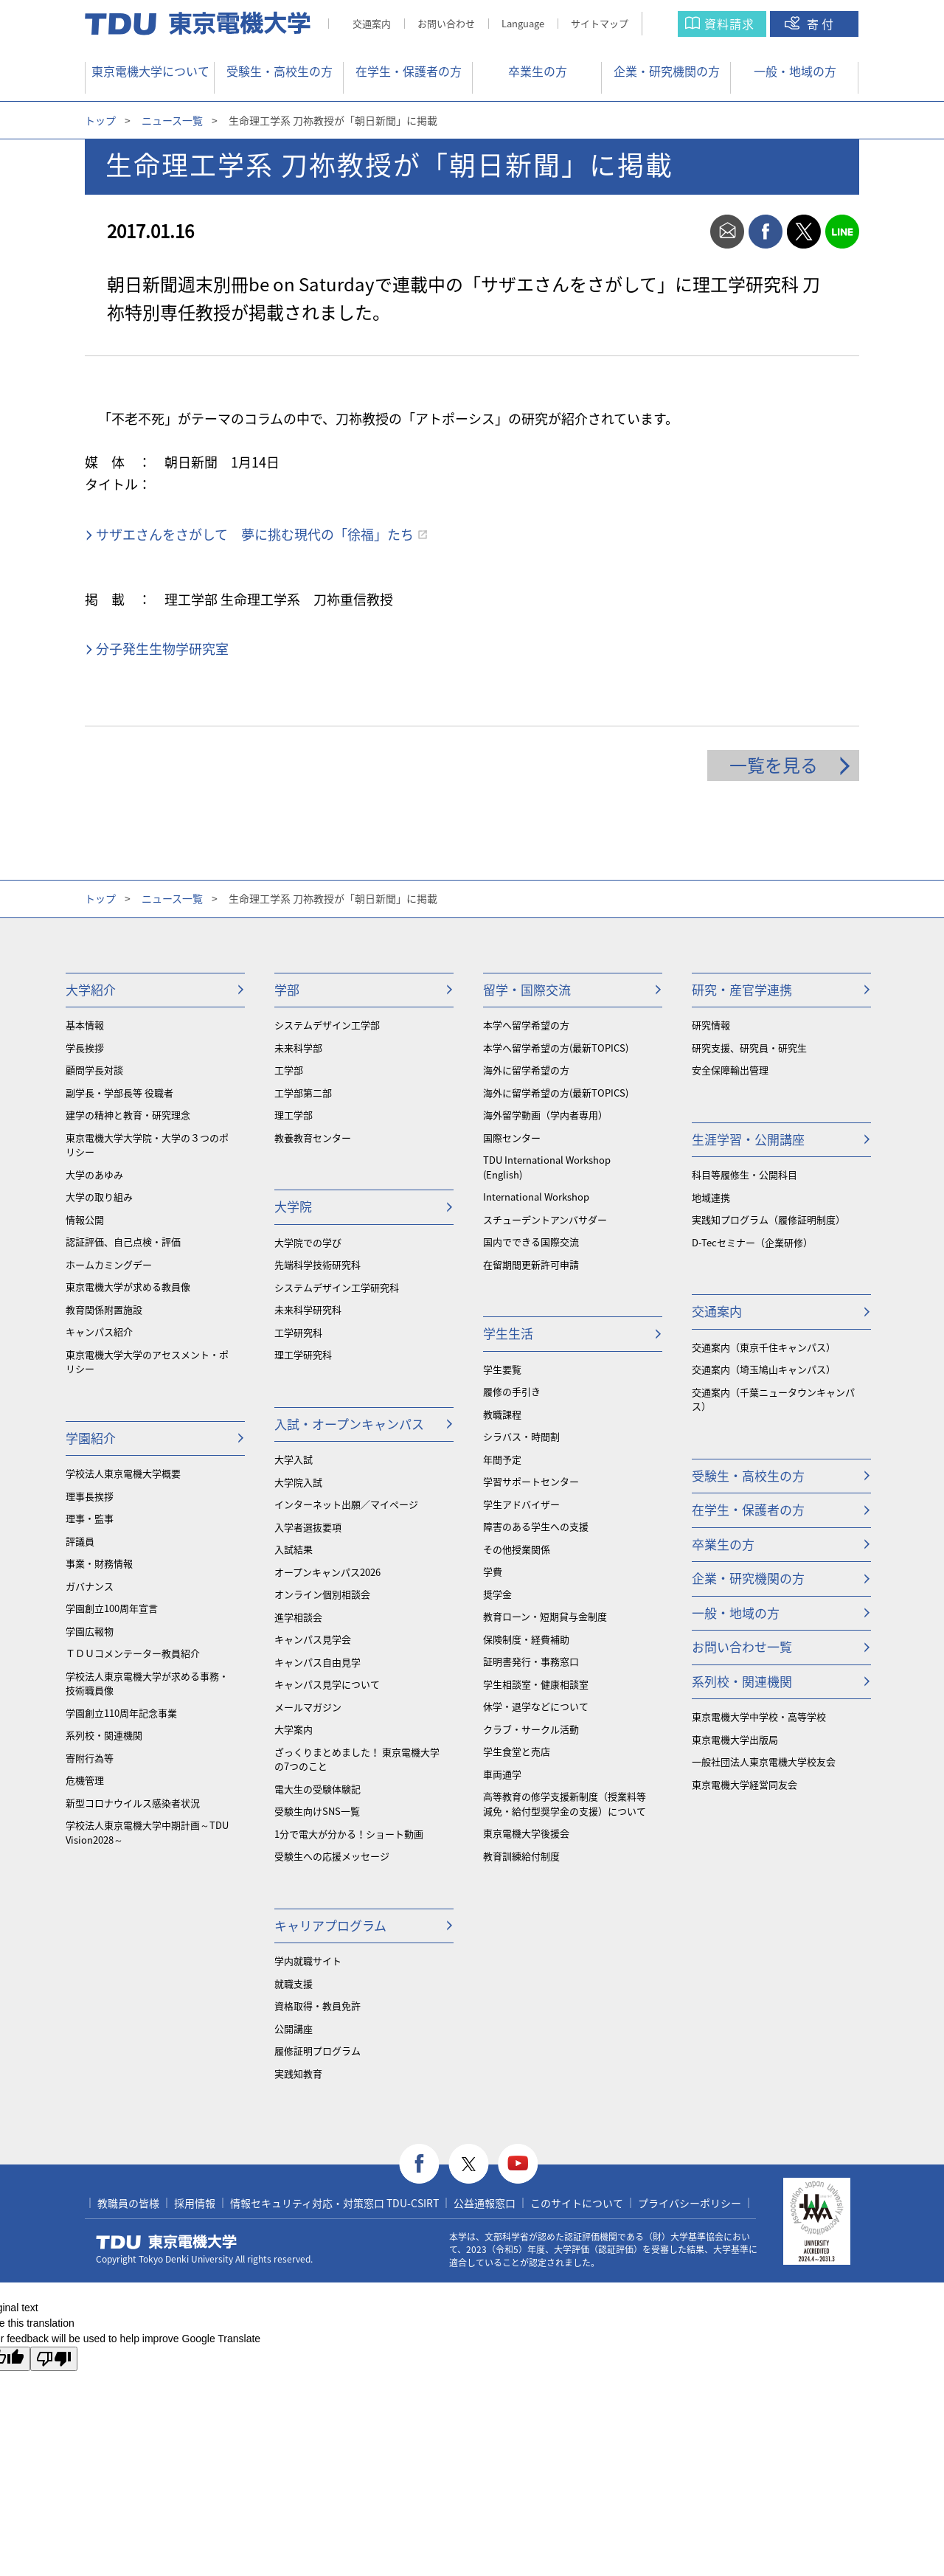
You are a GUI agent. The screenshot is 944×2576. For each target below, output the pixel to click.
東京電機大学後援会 (526, 1833)
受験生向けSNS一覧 (317, 1811)
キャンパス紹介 (99, 1332)
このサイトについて (576, 2202)
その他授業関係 (516, 1549)
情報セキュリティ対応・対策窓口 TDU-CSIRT (334, 2202)
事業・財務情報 (99, 1563)
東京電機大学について (150, 71)
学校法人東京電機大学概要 (123, 1473)
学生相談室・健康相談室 (536, 1684)
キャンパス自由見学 (317, 1662)
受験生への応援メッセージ (331, 1856)
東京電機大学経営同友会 (744, 1784)
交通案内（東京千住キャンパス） (764, 1347)
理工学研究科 (303, 1354)
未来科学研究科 (307, 1309)
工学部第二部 (303, 1093)
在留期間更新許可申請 (531, 1264)
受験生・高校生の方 (279, 71)
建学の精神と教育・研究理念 (128, 1115)
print (689, 232)
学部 (286, 989)
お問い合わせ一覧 (742, 1646)
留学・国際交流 (527, 989)
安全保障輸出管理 (730, 1070)
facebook (765, 232)
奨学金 (497, 1594)
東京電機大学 (166, 2242)
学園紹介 (91, 1437)
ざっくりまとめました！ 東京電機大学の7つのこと (357, 1759)
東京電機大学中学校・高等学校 (759, 1716)
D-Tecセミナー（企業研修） (752, 1242)
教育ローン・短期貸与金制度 (545, 1616)
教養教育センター (312, 1138)
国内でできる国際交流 (531, 1242)
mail (727, 232)
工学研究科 (298, 1332)
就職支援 (293, 1983)
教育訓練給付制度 (521, 1856)
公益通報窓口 (485, 2202)
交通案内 (372, 23)
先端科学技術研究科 (317, 1264)
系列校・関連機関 (104, 1735)
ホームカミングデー (109, 1264)
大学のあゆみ (94, 1174)
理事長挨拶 (90, 1496)
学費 (492, 1571)
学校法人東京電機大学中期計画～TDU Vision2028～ (147, 1832)
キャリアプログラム (330, 1925)
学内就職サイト (307, 1961)
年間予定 (502, 1459)
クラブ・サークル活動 (531, 1729)
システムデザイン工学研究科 (336, 1287)
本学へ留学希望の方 (526, 1025)
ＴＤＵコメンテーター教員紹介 (133, 1653)
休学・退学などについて (536, 1706)
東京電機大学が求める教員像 (128, 1287)
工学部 (288, 1070)
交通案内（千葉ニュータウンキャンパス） (773, 1399)
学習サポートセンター (531, 1481)
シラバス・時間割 (521, 1436)
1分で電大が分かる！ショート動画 (348, 1834)
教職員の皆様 (128, 2202)
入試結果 (293, 1549)
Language (523, 23)
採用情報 (194, 2202)
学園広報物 (90, 1631)
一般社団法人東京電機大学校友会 (764, 1761)
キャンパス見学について (327, 1684)
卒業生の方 (537, 71)
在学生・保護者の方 (408, 71)
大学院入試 (298, 1482)
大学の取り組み (99, 1197)
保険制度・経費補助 (526, 1639)
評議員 (80, 1541)
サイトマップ (599, 23)
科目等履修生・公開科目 (744, 1174)
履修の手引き (512, 1391)
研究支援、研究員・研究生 (749, 1048)
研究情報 (711, 1025)
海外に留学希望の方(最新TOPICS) (555, 1093)
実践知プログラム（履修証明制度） (768, 1219)
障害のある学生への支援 (536, 1526)
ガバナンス (90, 1586)
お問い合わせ (446, 23)
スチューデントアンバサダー (545, 1219)
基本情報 (85, 1025)
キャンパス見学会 (312, 1639)
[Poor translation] (53, 2359)
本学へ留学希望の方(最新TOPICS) (555, 1048)
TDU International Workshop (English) (547, 1167)
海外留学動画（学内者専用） (545, 1115)
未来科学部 (298, 1048)
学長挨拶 (85, 1048)
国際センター (512, 1138)
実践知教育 (298, 2073)
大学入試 (293, 1459)
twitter (804, 232)
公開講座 (293, 2028)
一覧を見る (773, 764)
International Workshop (536, 1197)
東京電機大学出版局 (735, 1739)
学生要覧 (502, 1369)
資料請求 (729, 23)
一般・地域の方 (795, 71)
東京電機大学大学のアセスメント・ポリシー (147, 1361)
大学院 (293, 1206)
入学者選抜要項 (307, 1527)
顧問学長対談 (94, 1070)
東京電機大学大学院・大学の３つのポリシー (147, 1145)
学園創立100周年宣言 (112, 1608)
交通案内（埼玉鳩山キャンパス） (764, 1369)
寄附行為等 (90, 1758)
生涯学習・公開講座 (748, 1139)
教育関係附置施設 (104, 1309)
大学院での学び (307, 1242)
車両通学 (502, 1774)
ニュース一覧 (172, 120)
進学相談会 (298, 1617)
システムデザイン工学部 (327, 1025)
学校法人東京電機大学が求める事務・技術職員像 (147, 1683)
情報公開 (85, 1219)
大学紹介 (91, 989)
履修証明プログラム (317, 2051)
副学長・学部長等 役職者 (119, 1093)
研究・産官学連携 (742, 989)
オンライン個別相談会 (322, 1594)
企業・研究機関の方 (667, 71)
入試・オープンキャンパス (349, 1423)
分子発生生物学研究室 (162, 649)
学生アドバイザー (521, 1504)
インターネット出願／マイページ (346, 1504)
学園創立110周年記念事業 (121, 1713)
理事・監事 (90, 1518)
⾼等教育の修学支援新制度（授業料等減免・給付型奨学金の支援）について (564, 1803)
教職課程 (502, 1414)
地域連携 (711, 1197)
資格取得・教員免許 (317, 2006)
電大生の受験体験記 (317, 1789)
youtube (518, 2164)
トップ (100, 120)
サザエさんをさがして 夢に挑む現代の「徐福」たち (255, 534)
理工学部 (293, 1115)
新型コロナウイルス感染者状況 (133, 1803)
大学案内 (293, 1729)
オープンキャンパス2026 (327, 1572)
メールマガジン (307, 1707)
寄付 (821, 23)
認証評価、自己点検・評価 (123, 1242)
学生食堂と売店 (516, 1751)
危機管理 (85, 1780)
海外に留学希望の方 (526, 1070)
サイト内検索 (674, 24)
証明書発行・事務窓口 (531, 1661)
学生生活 (508, 1333)
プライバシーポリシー (689, 2202)
